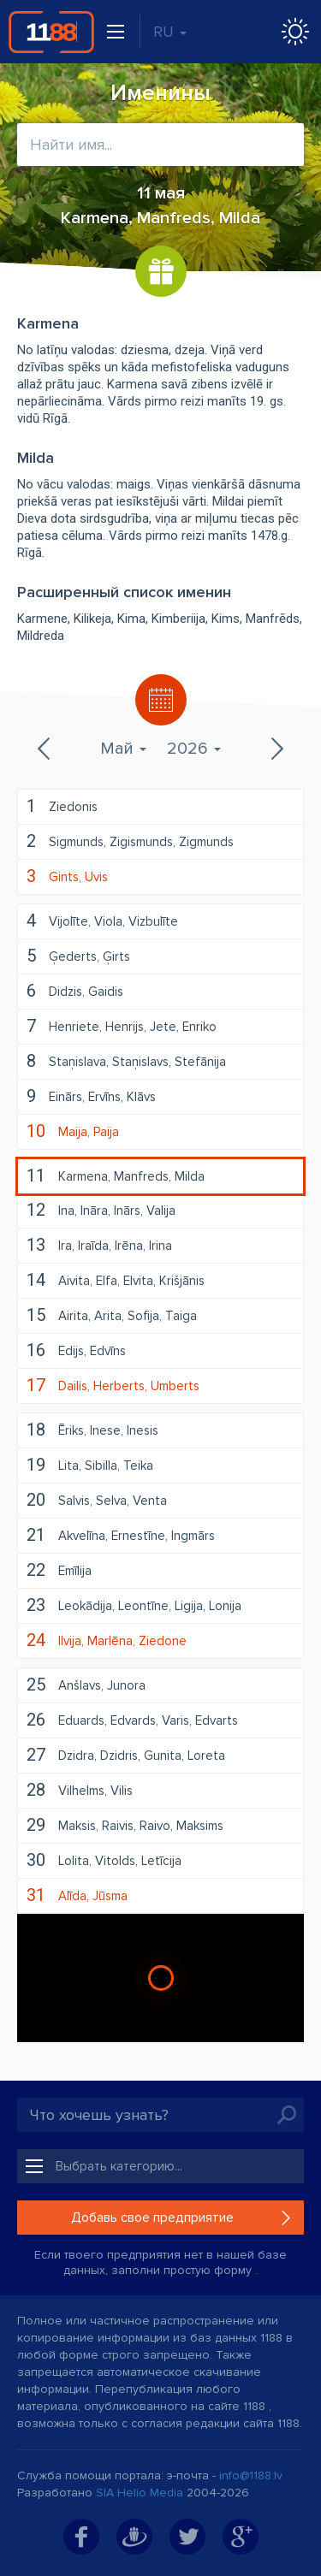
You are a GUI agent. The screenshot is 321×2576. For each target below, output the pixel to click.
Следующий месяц (276, 748)
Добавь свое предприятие (152, 2217)
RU (170, 31)
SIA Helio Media (139, 2492)
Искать (287, 2115)
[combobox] (160, 144)
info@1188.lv (250, 2475)
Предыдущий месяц (45, 748)
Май (123, 748)
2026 (194, 748)
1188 (51, 31)
